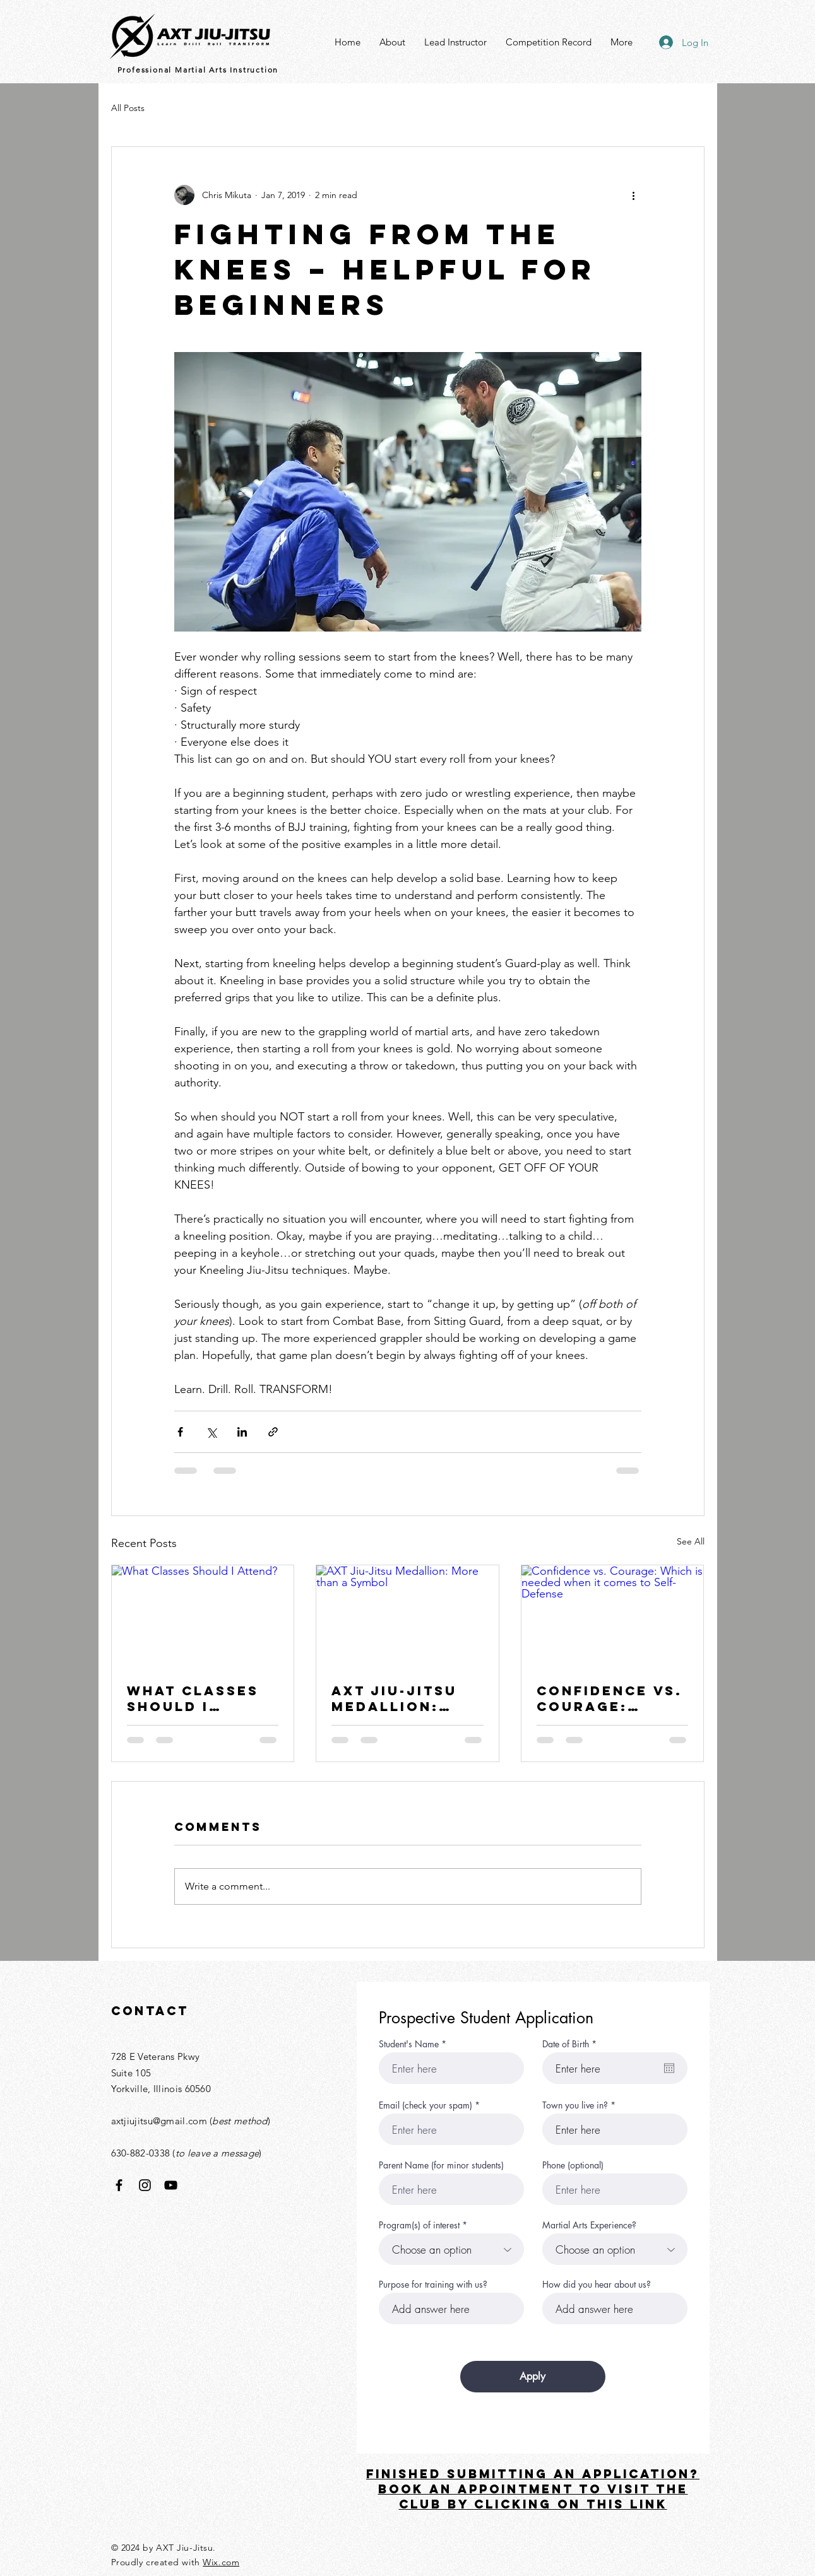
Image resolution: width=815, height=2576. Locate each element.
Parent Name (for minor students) (441, 2165)
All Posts (128, 108)
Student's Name (409, 2044)
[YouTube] (171, 2185)
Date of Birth (571, 2044)
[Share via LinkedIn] (242, 1432)
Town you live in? (575, 2105)
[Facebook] (119, 2185)
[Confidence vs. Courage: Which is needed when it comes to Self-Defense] (612, 1616)
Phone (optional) (573, 2165)
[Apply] (532, 2376)
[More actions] (633, 195)
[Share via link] (273, 1432)
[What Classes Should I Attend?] (203, 1616)
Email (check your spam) (425, 2105)
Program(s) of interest (419, 2225)
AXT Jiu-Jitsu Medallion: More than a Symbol (394, 1698)
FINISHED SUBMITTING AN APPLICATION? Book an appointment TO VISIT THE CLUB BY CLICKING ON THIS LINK (532, 2489)
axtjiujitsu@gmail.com (159, 2121)
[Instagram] (145, 2185)
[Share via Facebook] (180, 1432)
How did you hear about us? (596, 2284)
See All (691, 1541)
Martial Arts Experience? (589, 2225)
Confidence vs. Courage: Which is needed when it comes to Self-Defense (610, 1698)
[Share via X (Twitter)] (211, 1432)
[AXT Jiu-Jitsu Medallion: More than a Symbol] (407, 1616)
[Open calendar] (669, 2068)
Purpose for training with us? (433, 2284)
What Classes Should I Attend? (193, 1698)
